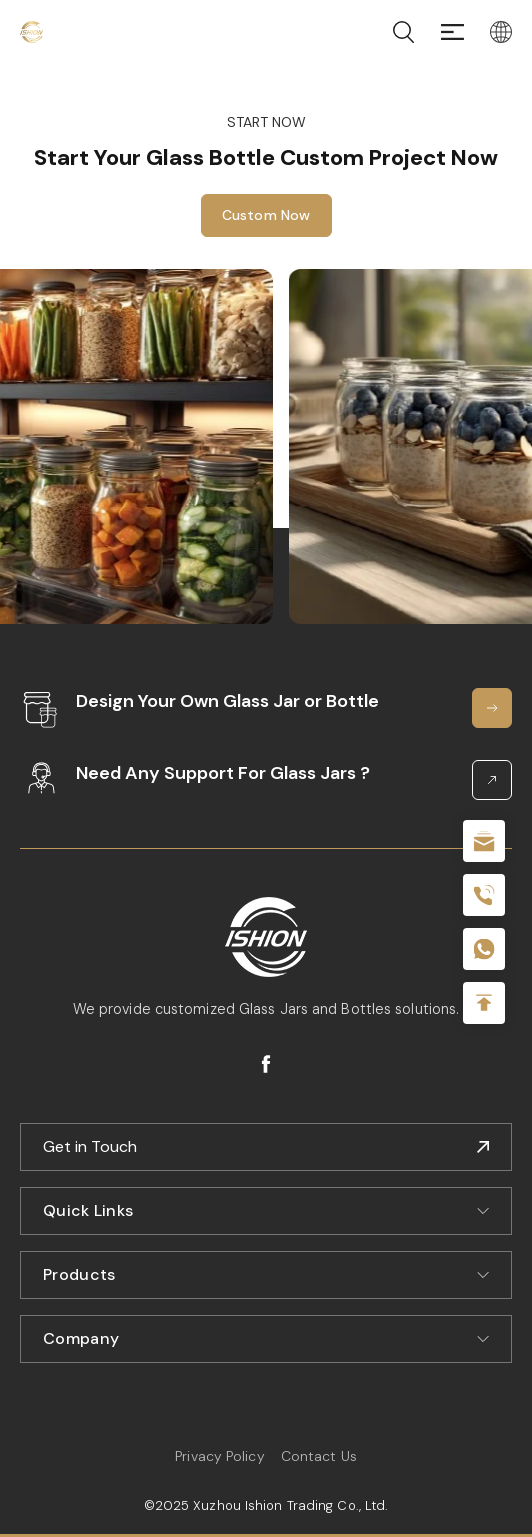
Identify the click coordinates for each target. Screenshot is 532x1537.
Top (484, 1003)
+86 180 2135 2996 (484, 895)
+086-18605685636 (484, 949)
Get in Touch (90, 1146)
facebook (266, 1064)
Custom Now (266, 215)
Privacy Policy (219, 1456)
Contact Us (319, 1456)
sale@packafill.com (484, 841)
